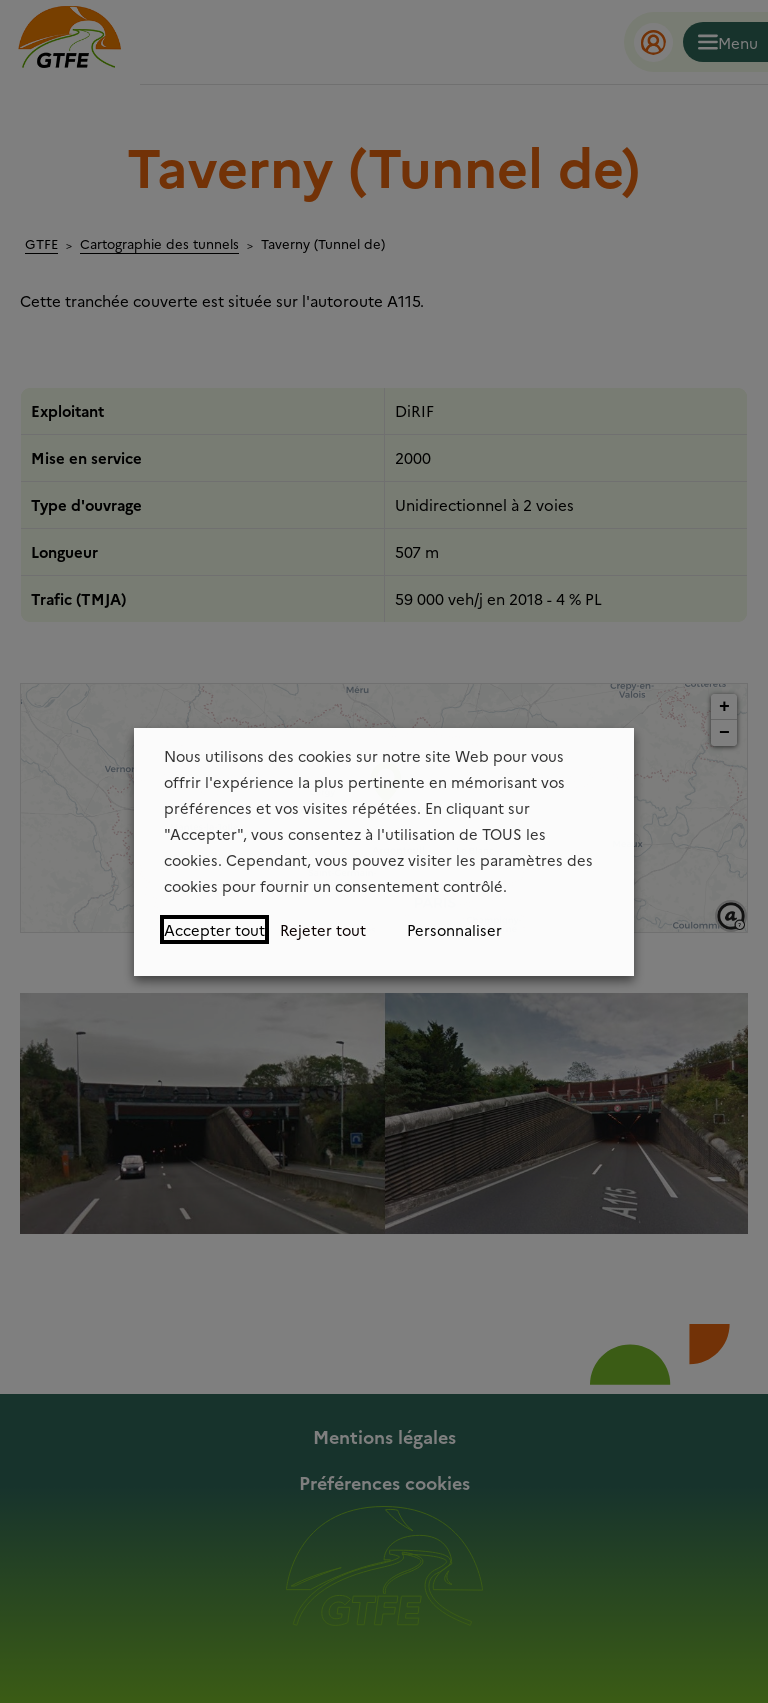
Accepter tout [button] (214, 929)
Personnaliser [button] (454, 929)
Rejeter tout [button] (323, 929)
